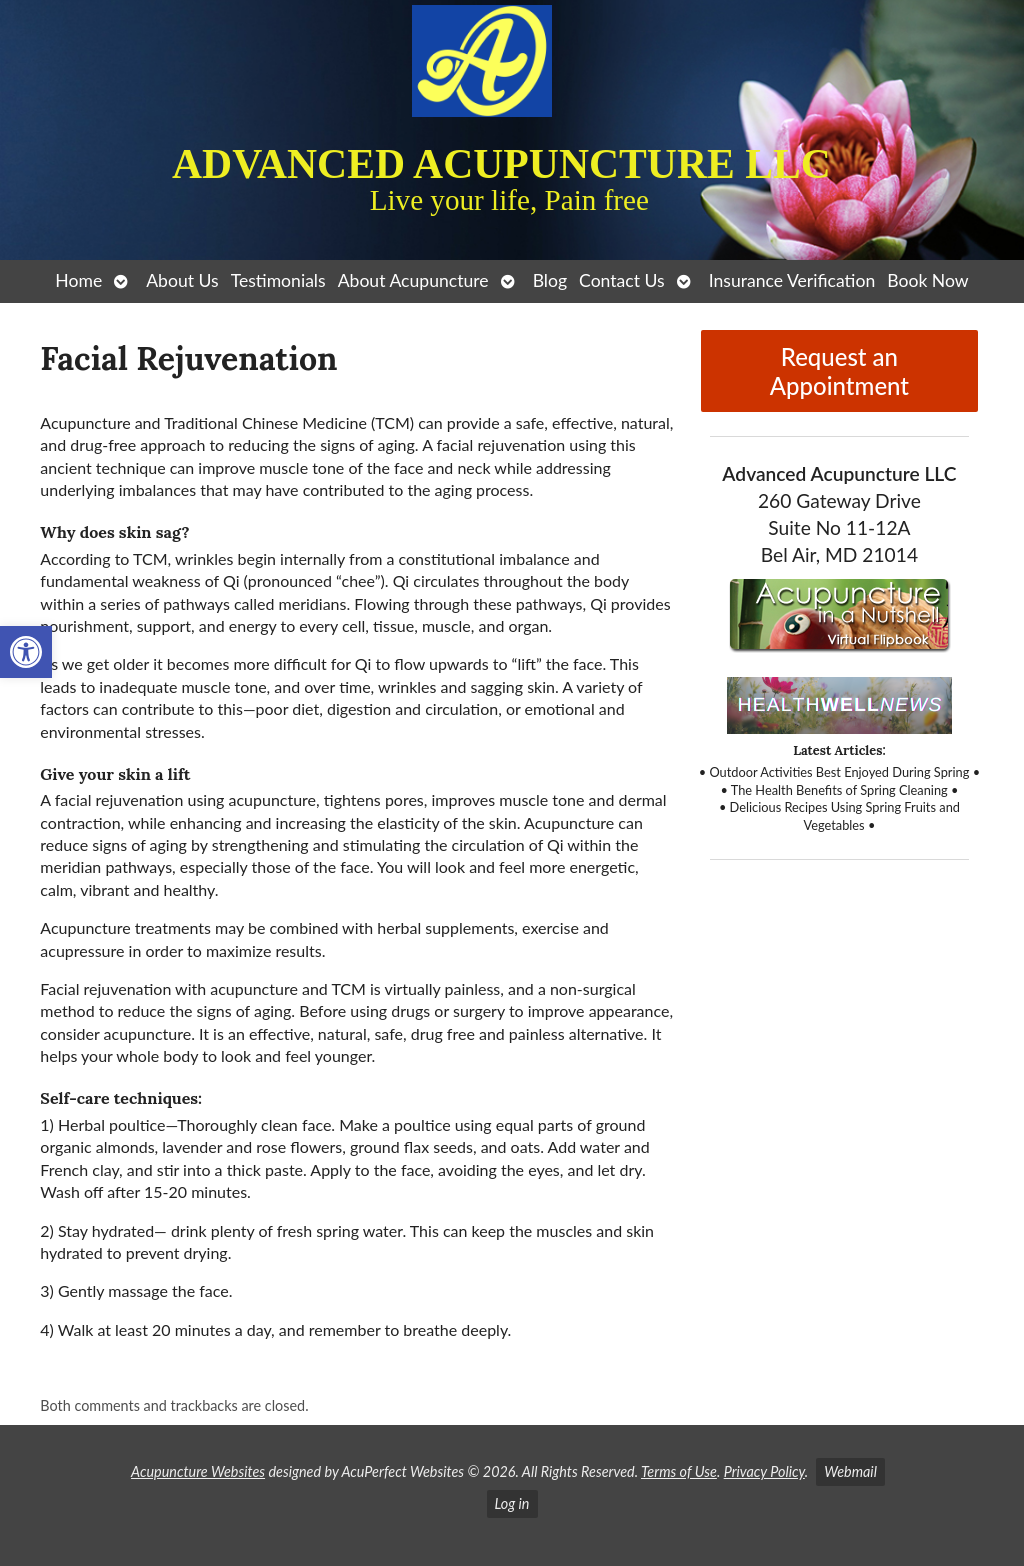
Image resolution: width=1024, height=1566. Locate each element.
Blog (550, 280)
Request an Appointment (839, 371)
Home (78, 280)
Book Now (927, 280)
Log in (512, 1503)
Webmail (850, 1471)
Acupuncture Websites (198, 1471)
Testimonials (278, 280)
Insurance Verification (792, 280)
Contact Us (622, 280)
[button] (26, 652)
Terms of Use (679, 1471)
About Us (182, 280)
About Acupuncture (413, 280)
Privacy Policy (764, 1471)
